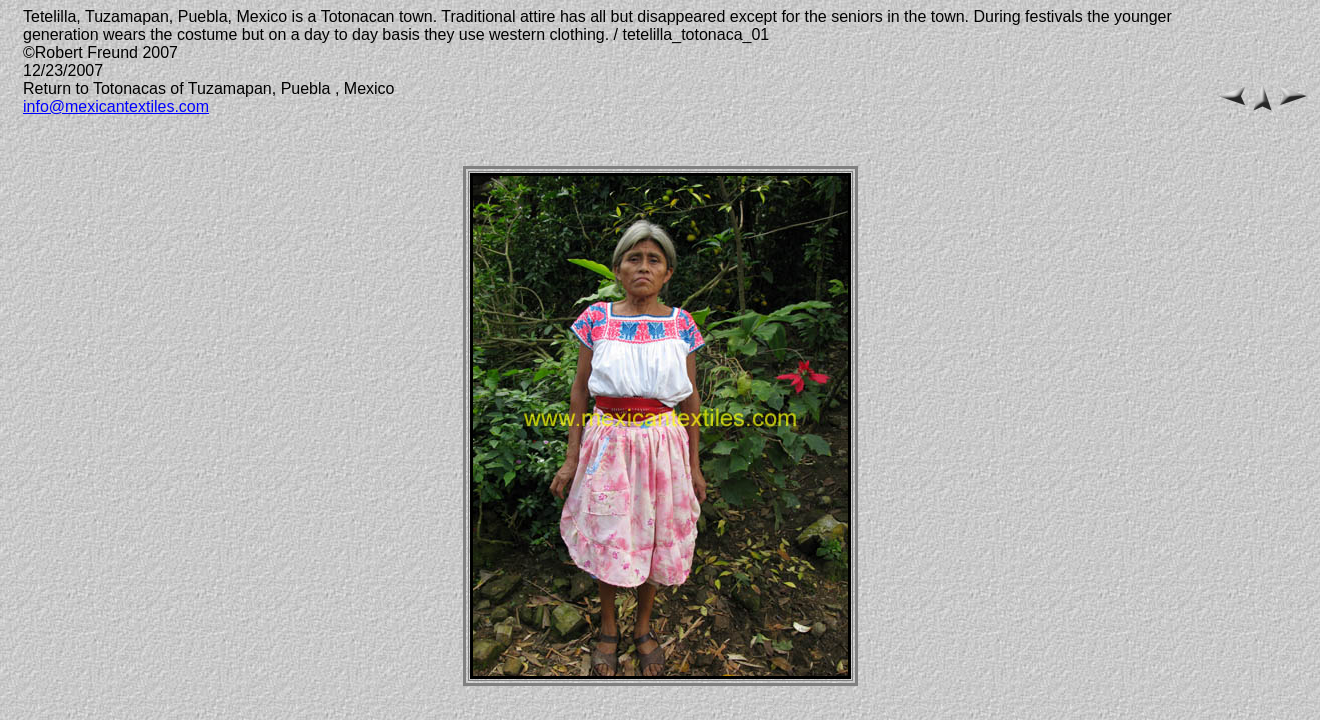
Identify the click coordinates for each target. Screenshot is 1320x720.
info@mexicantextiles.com (116, 106)
